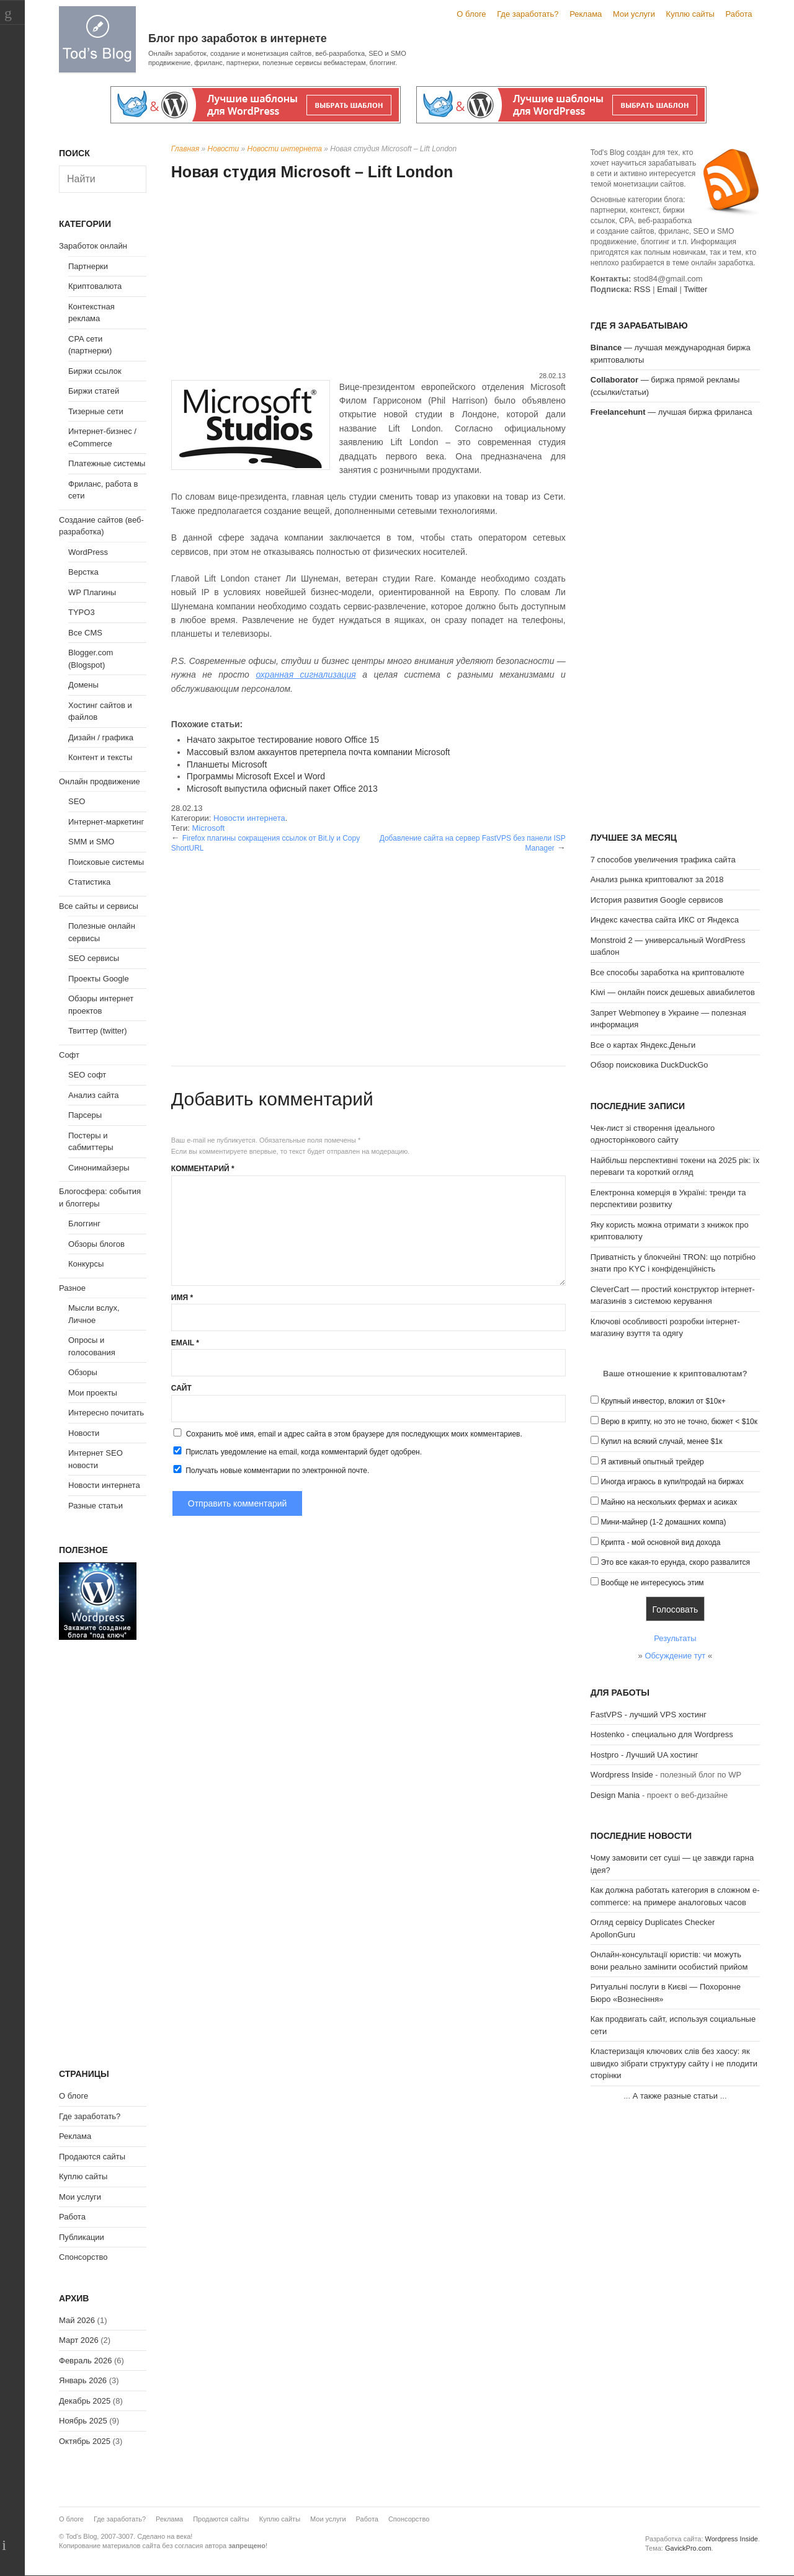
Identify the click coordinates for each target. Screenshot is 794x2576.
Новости (223, 148)
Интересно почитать (106, 1412)
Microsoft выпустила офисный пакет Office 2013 (282, 789)
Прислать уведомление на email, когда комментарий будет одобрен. (296, 1451)
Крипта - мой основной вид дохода (660, 1542)
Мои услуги (634, 14)
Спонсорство (83, 2257)
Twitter (695, 289)
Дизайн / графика (100, 737)
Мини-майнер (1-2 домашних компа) (663, 1522)
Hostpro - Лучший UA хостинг (644, 1754)
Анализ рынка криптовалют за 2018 (657, 879)
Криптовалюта (95, 286)
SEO (76, 801)
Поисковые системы (106, 862)
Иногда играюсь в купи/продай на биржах (671, 1481)
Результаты (675, 1638)
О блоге (471, 14)
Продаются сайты (92, 2156)
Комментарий (202, 1168)
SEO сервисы (93, 958)
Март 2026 (79, 2340)
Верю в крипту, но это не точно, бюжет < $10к (678, 1421)
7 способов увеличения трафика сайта (663, 859)
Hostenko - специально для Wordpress (662, 1734)
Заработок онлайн (93, 245)
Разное (72, 1288)
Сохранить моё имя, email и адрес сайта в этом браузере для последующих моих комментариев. (354, 1434)
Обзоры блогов (96, 1244)
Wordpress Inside (622, 1774)
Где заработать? (527, 14)
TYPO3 (81, 612)
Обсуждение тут (675, 1655)
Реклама (585, 14)
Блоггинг (84, 1223)
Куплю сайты (690, 14)
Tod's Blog (97, 39)
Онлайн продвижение (99, 781)
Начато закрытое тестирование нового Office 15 (283, 740)
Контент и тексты (100, 757)
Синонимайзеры (99, 1167)
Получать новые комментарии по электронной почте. (270, 1470)
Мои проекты (92, 1392)
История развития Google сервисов (657, 900)
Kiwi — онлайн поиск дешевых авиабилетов (673, 992)
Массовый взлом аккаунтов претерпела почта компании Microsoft (318, 752)
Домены (83, 684)
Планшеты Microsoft (227, 764)
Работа (739, 14)
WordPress (88, 552)
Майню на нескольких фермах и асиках (668, 1502)
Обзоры (82, 1372)
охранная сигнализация (305, 674)
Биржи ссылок (95, 371)
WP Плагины (92, 592)
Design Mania (615, 1795)
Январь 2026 (83, 2380)
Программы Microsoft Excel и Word (256, 776)
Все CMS (85, 632)
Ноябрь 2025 (83, 2420)
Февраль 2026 (85, 2360)
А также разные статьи (675, 2095)
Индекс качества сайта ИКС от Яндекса (665, 919)
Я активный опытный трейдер (651, 1462)
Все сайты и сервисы (98, 906)
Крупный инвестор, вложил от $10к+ (662, 1401)
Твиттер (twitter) (97, 1030)
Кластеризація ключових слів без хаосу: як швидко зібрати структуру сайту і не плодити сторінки (674, 2063)
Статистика (89, 882)
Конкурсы (86, 1263)
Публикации (81, 2237)
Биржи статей (93, 391)
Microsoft (208, 828)
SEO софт (87, 1074)
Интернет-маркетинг (106, 821)
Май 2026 (77, 2320)
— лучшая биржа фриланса (671, 412)
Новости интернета (285, 148)
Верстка (83, 572)
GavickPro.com (688, 2548)
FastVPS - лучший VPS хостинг (649, 1714)
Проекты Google (98, 978)
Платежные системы (106, 463)
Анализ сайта (93, 1095)
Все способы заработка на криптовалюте (667, 972)
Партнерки (88, 266)
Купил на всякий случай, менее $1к (661, 1441)
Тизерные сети (95, 411)
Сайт (181, 1388)
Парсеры (85, 1115)
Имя (182, 1297)
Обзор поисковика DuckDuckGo (649, 1064)
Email (185, 1343)
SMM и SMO (91, 841)
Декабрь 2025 (84, 2401)
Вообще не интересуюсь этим (651, 1582)
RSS (642, 289)
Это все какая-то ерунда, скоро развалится (675, 1562)
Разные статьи (95, 1505)
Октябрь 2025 (84, 2441)
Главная (185, 148)
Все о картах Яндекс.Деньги (643, 1045)
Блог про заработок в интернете (237, 38)
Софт (69, 1055)
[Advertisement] (368, 278)
